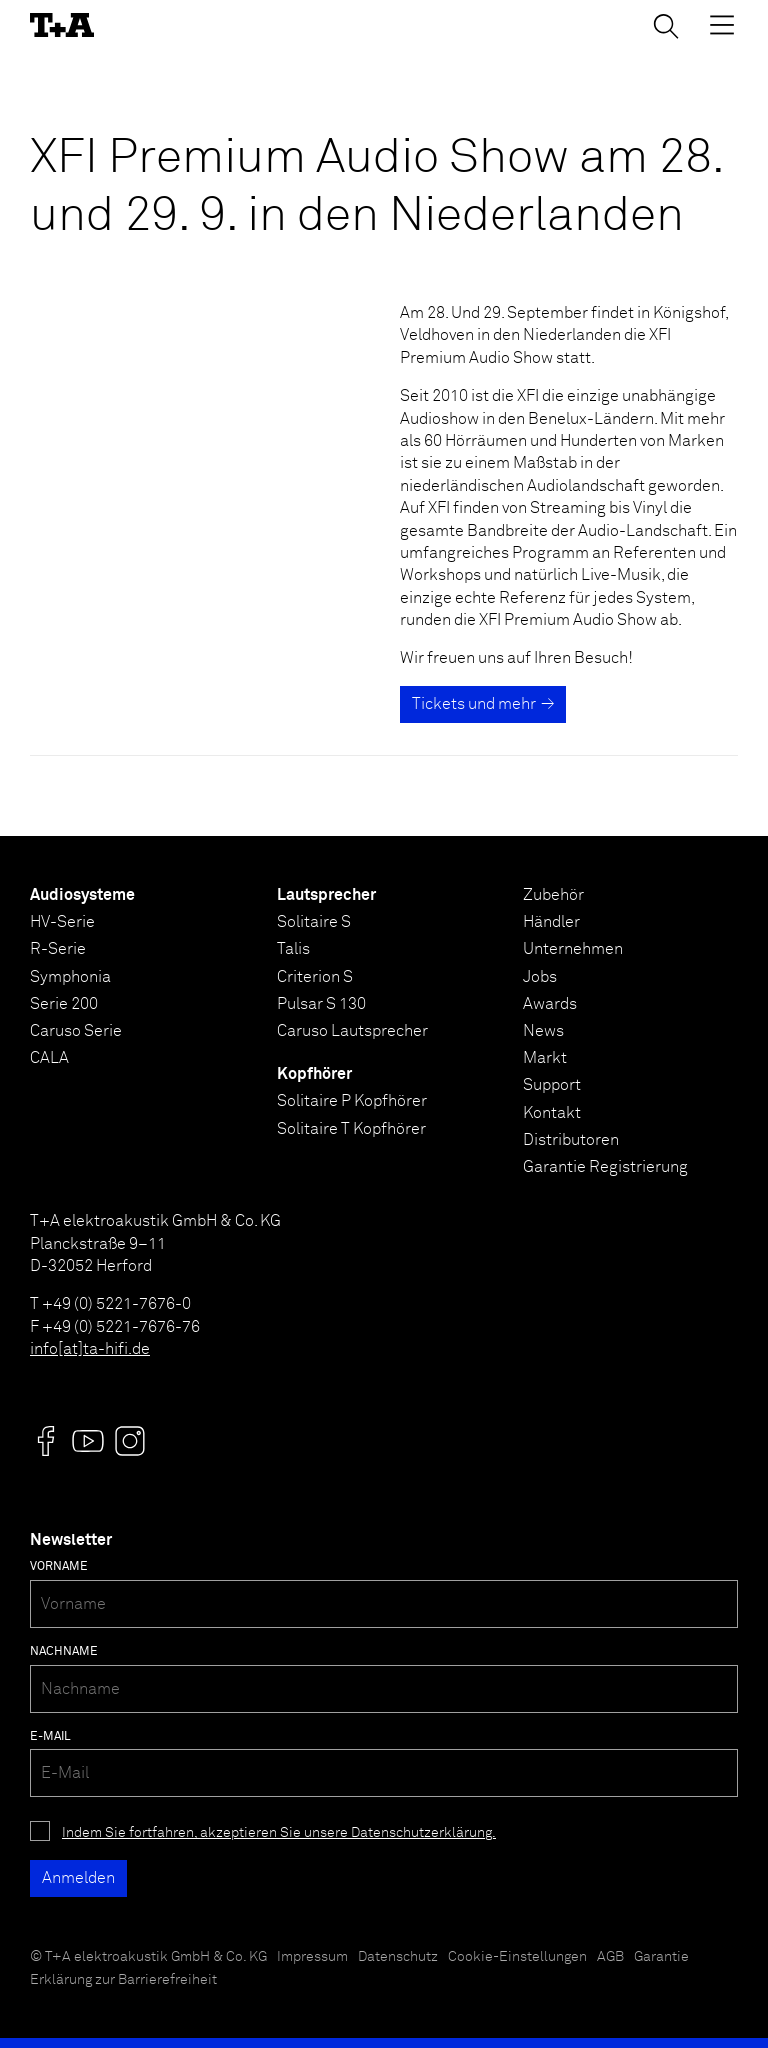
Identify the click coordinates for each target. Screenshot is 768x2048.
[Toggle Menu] (722, 25)
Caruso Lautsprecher (352, 1031)
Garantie (661, 1957)
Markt (545, 1058)
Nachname (64, 1652)
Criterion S (315, 977)
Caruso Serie (76, 1031)
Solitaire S (314, 922)
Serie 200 (64, 1004)
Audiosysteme (82, 895)
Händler (551, 922)
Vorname (59, 1567)
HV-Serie (62, 922)
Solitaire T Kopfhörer (351, 1129)
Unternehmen (573, 949)
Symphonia (70, 977)
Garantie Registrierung (605, 1167)
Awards (550, 1004)
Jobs (540, 977)
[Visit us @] (46, 1441)
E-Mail (50, 1737)
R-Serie (58, 949)
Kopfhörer (314, 1074)
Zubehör (553, 895)
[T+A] (62, 25)
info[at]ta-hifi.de (90, 1349)
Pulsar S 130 (321, 1004)
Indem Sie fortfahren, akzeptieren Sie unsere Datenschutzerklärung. (279, 1833)
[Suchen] (666, 26)
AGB (610, 1957)
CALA (49, 1058)
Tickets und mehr (474, 704)
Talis (293, 949)
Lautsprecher (326, 895)
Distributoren (571, 1140)
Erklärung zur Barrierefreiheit (123, 1980)
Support (552, 1085)
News (543, 1031)
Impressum (312, 1957)
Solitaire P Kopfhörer (352, 1101)
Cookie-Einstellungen (517, 1957)
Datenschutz (398, 1957)
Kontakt (552, 1113)
